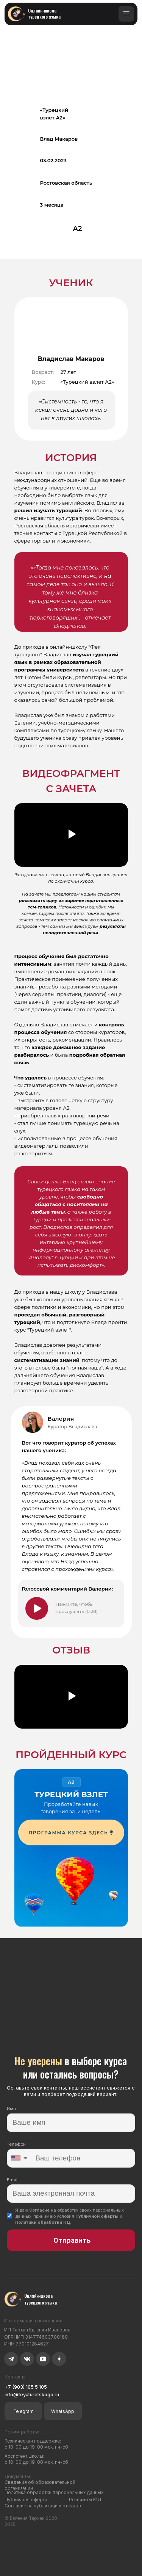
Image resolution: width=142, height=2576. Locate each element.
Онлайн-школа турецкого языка (44, 13)
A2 (71, 1782)
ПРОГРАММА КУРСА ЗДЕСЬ (68, 1833)
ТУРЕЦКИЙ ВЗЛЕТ (71, 1794)
